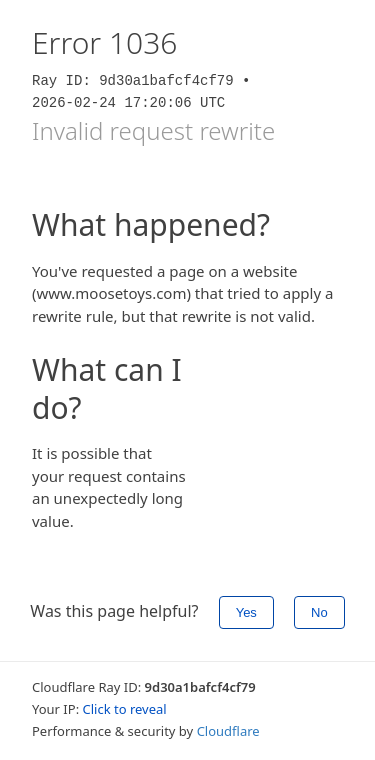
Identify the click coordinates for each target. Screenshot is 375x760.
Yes (246, 612)
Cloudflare (228, 731)
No (319, 612)
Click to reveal (125, 709)
